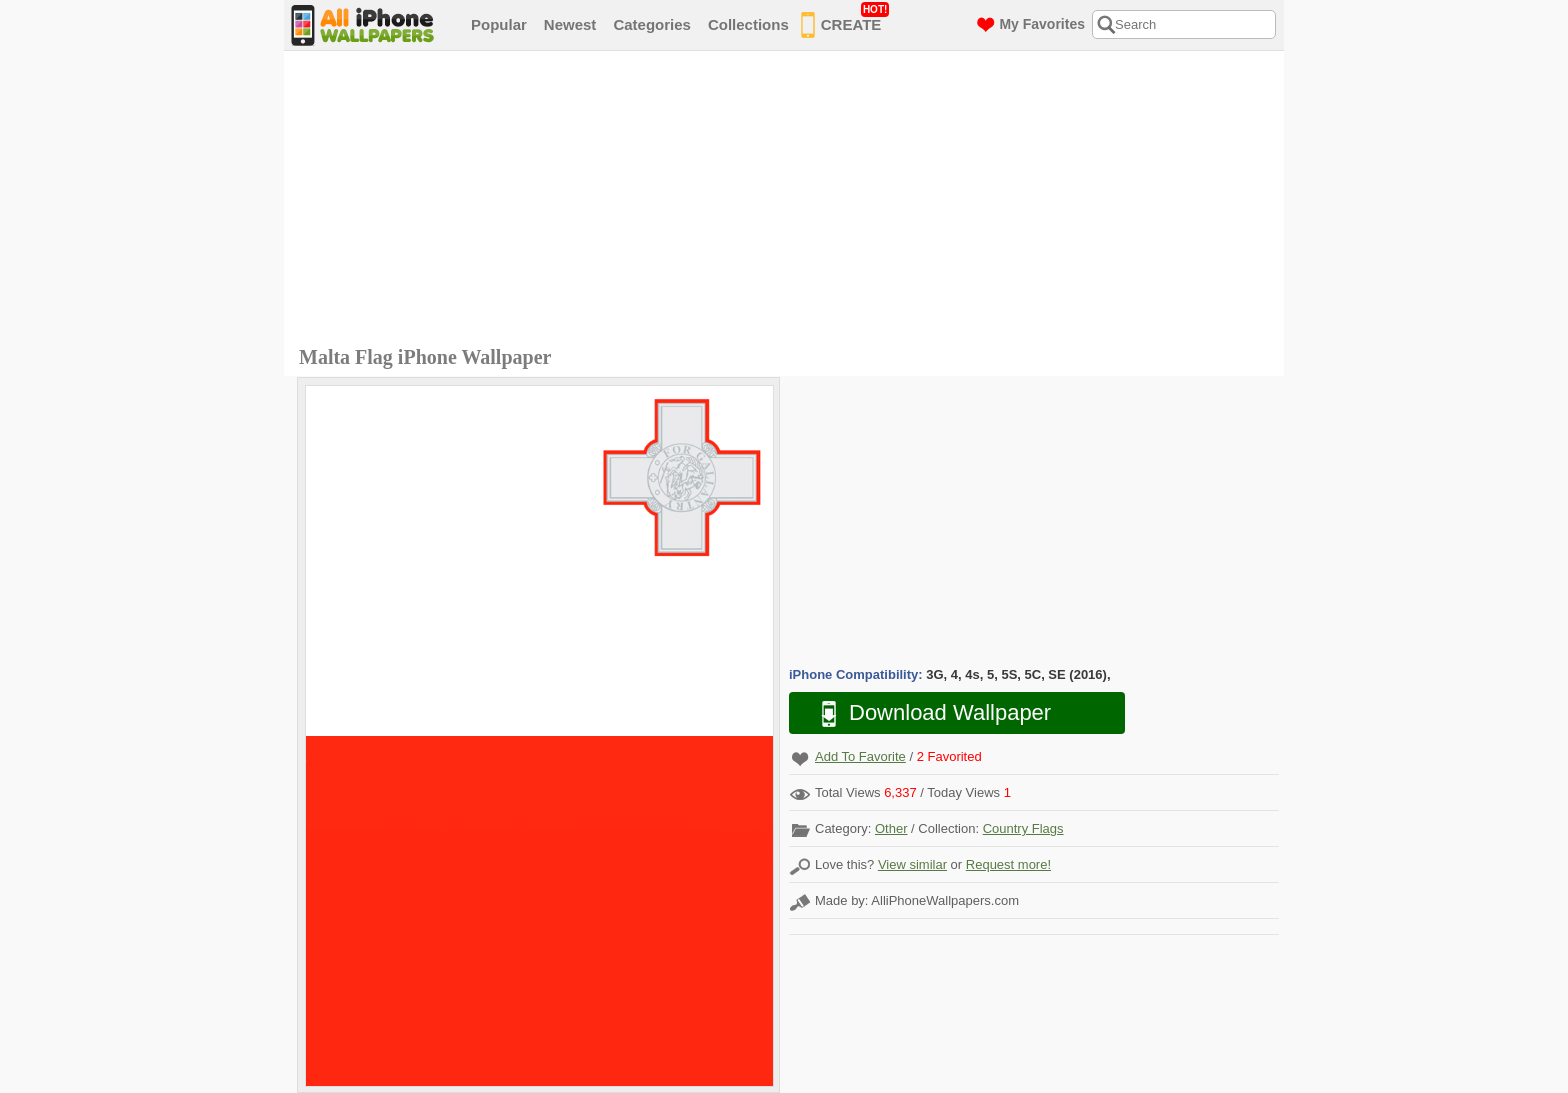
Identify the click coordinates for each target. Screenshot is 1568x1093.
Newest (570, 24)
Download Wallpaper (926, 713)
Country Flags (1023, 828)
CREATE (845, 21)
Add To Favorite (860, 756)
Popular (499, 24)
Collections (748, 24)
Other (891, 828)
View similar (912, 864)
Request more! (1008, 864)
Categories (652, 24)
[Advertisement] (789, 201)
